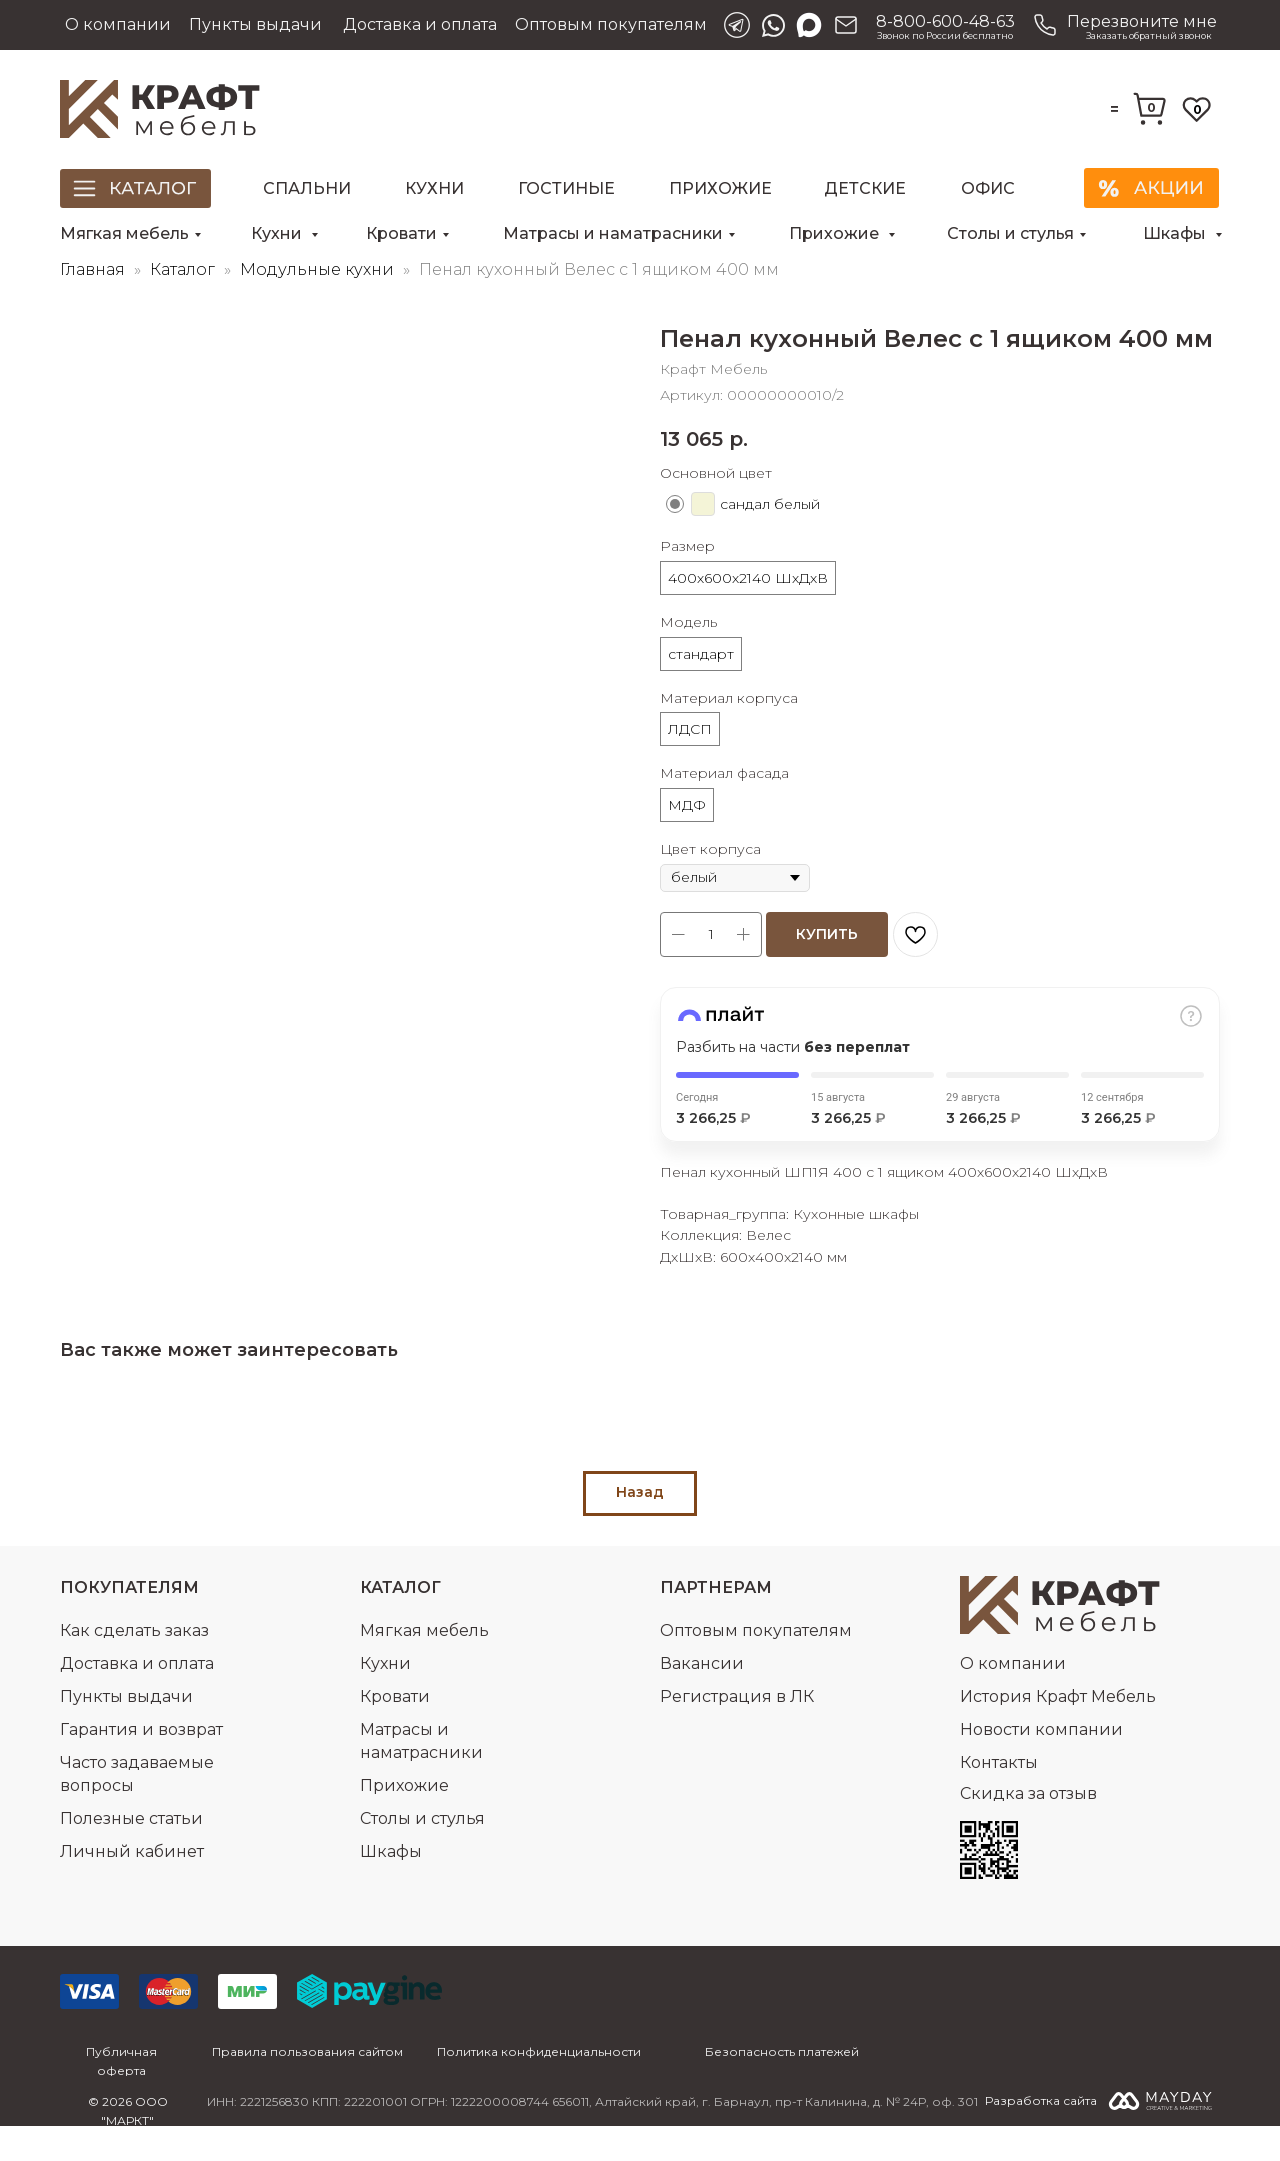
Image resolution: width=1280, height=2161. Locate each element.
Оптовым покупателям (611, 24)
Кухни (434, 188)
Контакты (999, 1797)
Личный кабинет (132, 1886)
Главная (92, 304)
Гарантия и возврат (141, 1764)
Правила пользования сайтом (307, 2086)
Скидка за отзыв (1028, 1828)
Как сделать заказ (134, 1665)
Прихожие (720, 188)
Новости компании (1041, 1764)
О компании (118, 24)
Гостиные (566, 188)
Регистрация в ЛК (737, 1731)
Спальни (307, 188)
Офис (988, 188)
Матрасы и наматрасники (613, 233)
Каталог (184, 304)
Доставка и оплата (420, 24)
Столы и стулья (1010, 233)
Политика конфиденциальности (539, 2086)
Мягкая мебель (124, 233)
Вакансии (702, 1698)
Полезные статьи (131, 1853)
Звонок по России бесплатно (945, 35)
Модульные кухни (319, 304)
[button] (1122, 25)
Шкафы (1176, 233)
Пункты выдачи (255, 24)
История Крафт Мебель (1058, 1731)
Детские (865, 188)
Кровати (401, 233)
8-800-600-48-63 (945, 21)
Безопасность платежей (782, 2086)
